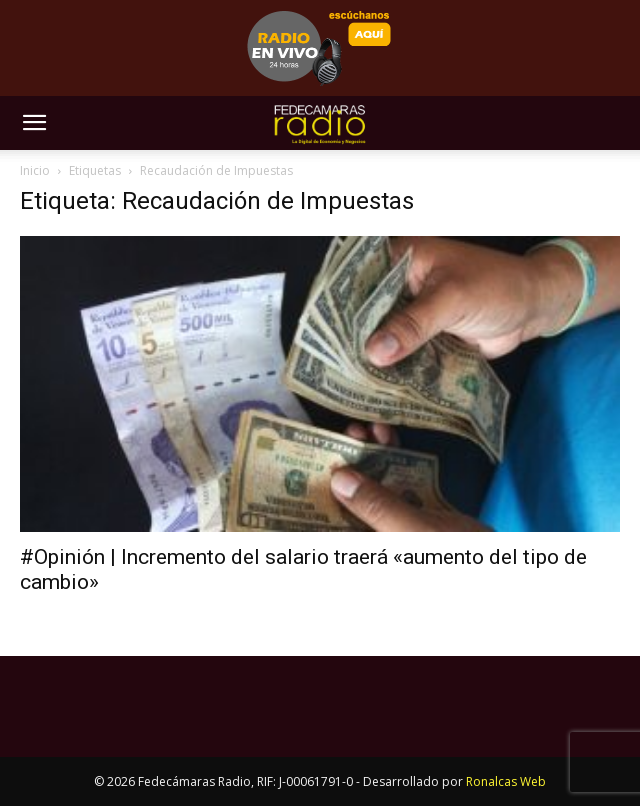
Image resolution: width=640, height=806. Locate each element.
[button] (34, 123)
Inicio (35, 170)
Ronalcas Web (506, 781)
